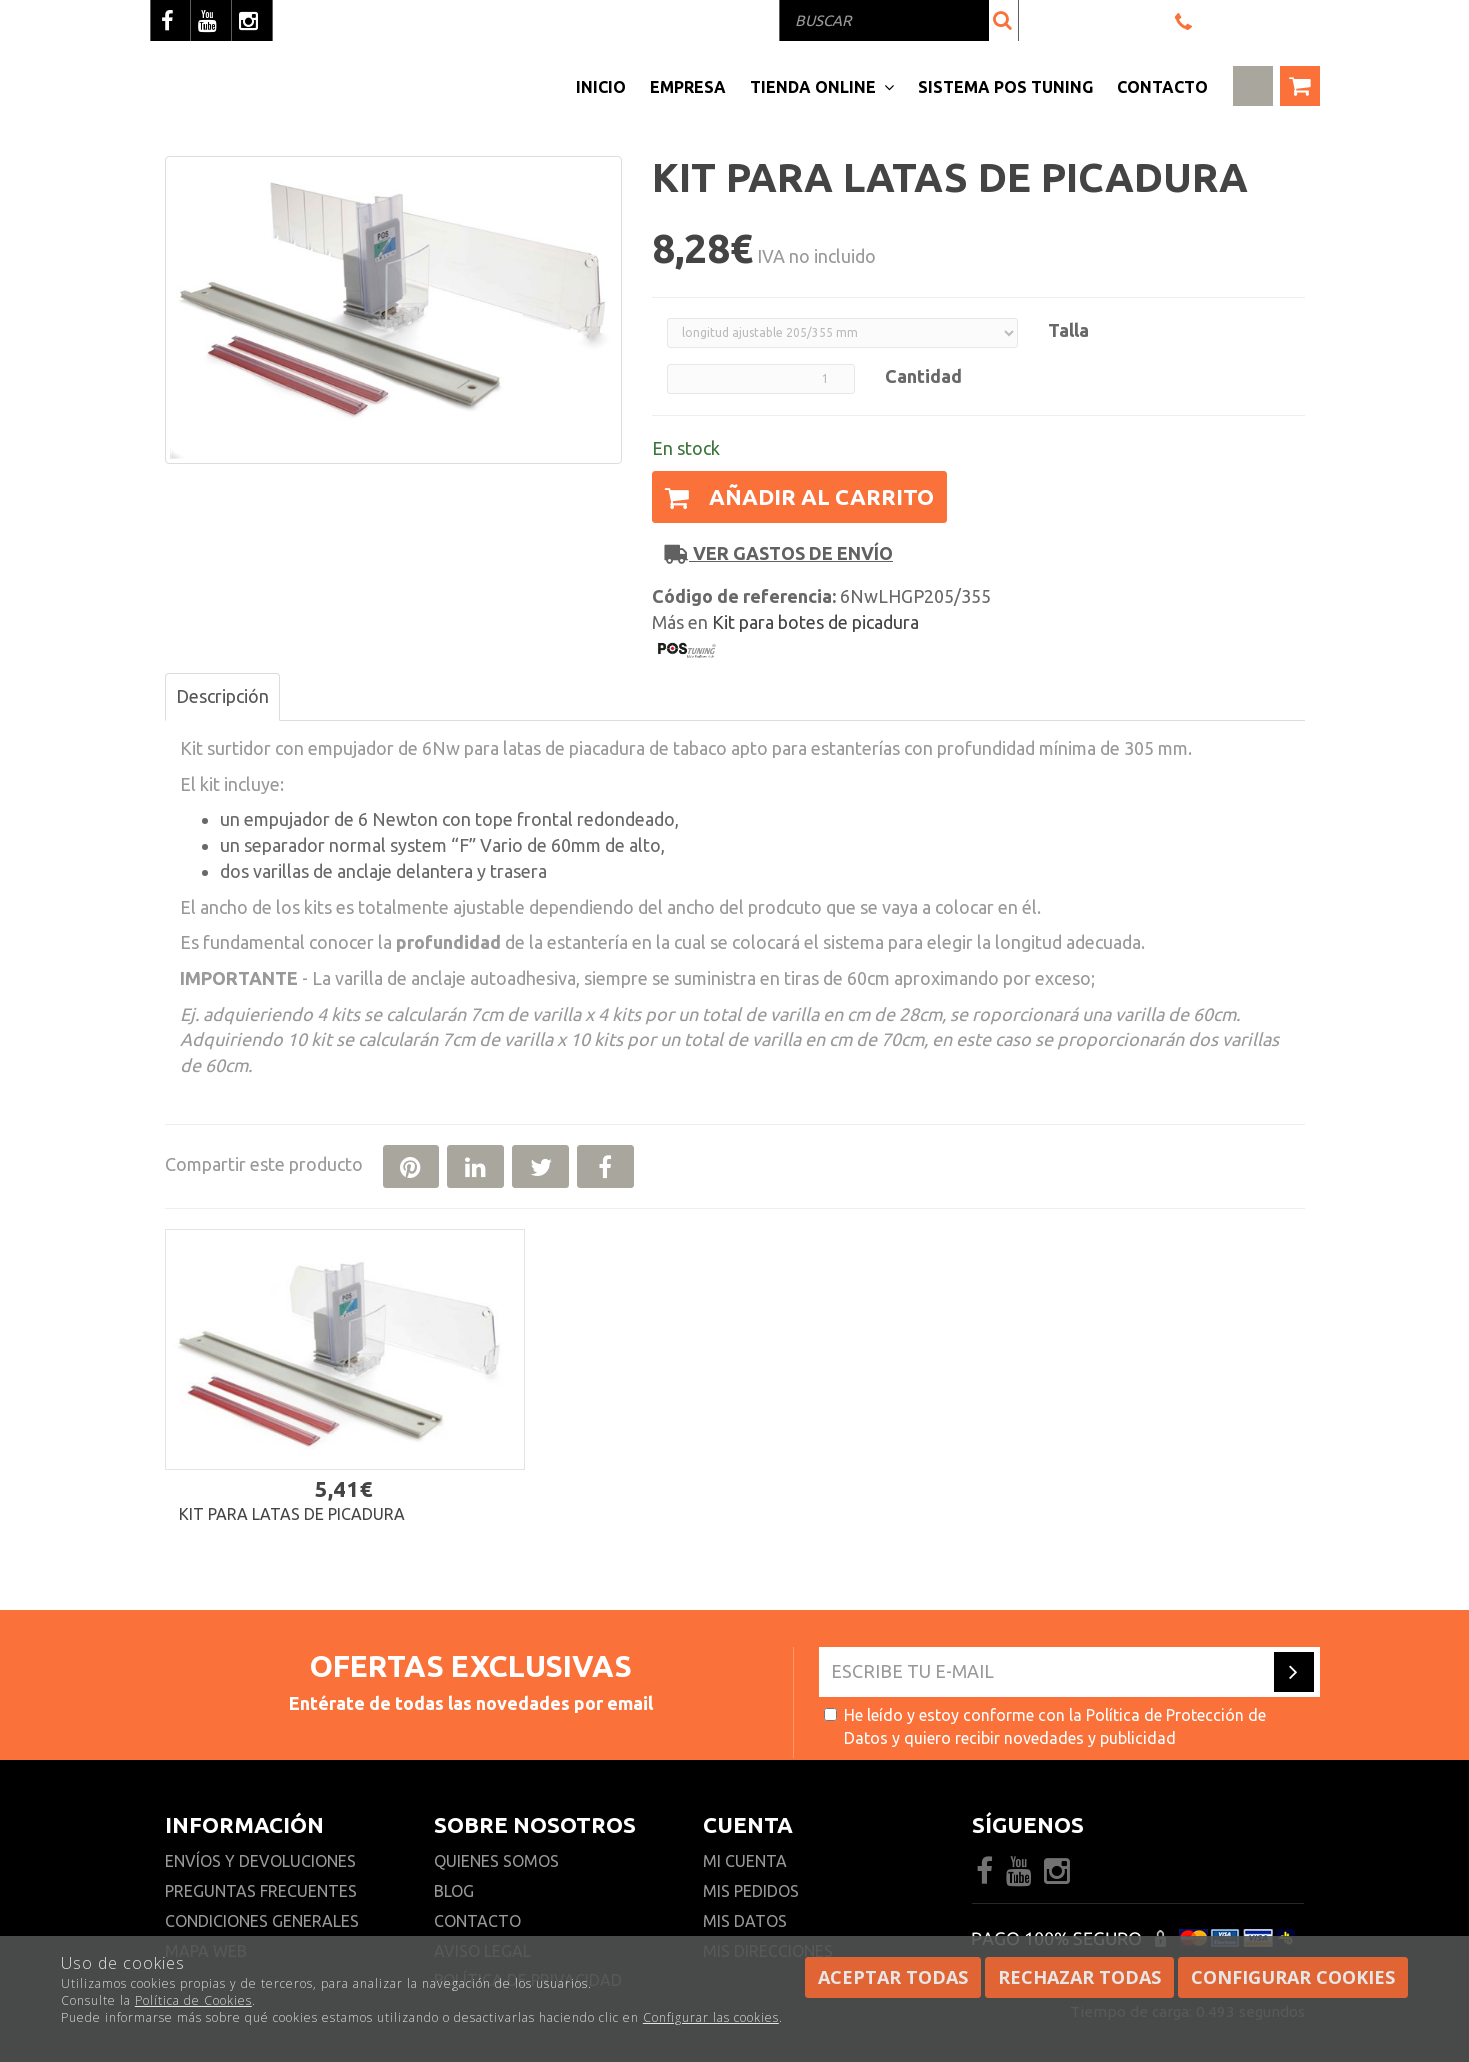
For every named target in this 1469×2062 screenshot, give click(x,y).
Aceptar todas (893, 1977)
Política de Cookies (193, 2000)
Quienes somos (496, 1861)
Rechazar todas (1079, 1977)
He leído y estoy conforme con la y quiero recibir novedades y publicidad (1045, 1726)
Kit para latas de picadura (292, 1514)
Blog (454, 1891)
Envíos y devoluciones (262, 1861)
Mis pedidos (751, 1891)
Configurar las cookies (711, 2017)
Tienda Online (822, 87)
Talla (1068, 330)
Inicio (601, 87)
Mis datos (745, 1921)
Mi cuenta (745, 1861)
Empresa (688, 87)
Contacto (1162, 87)
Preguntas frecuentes (261, 1891)
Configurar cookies (1293, 1977)
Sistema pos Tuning (1005, 87)
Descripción (222, 696)
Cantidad (923, 376)
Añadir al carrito (799, 496)
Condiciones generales (262, 1921)
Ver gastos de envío (779, 553)
